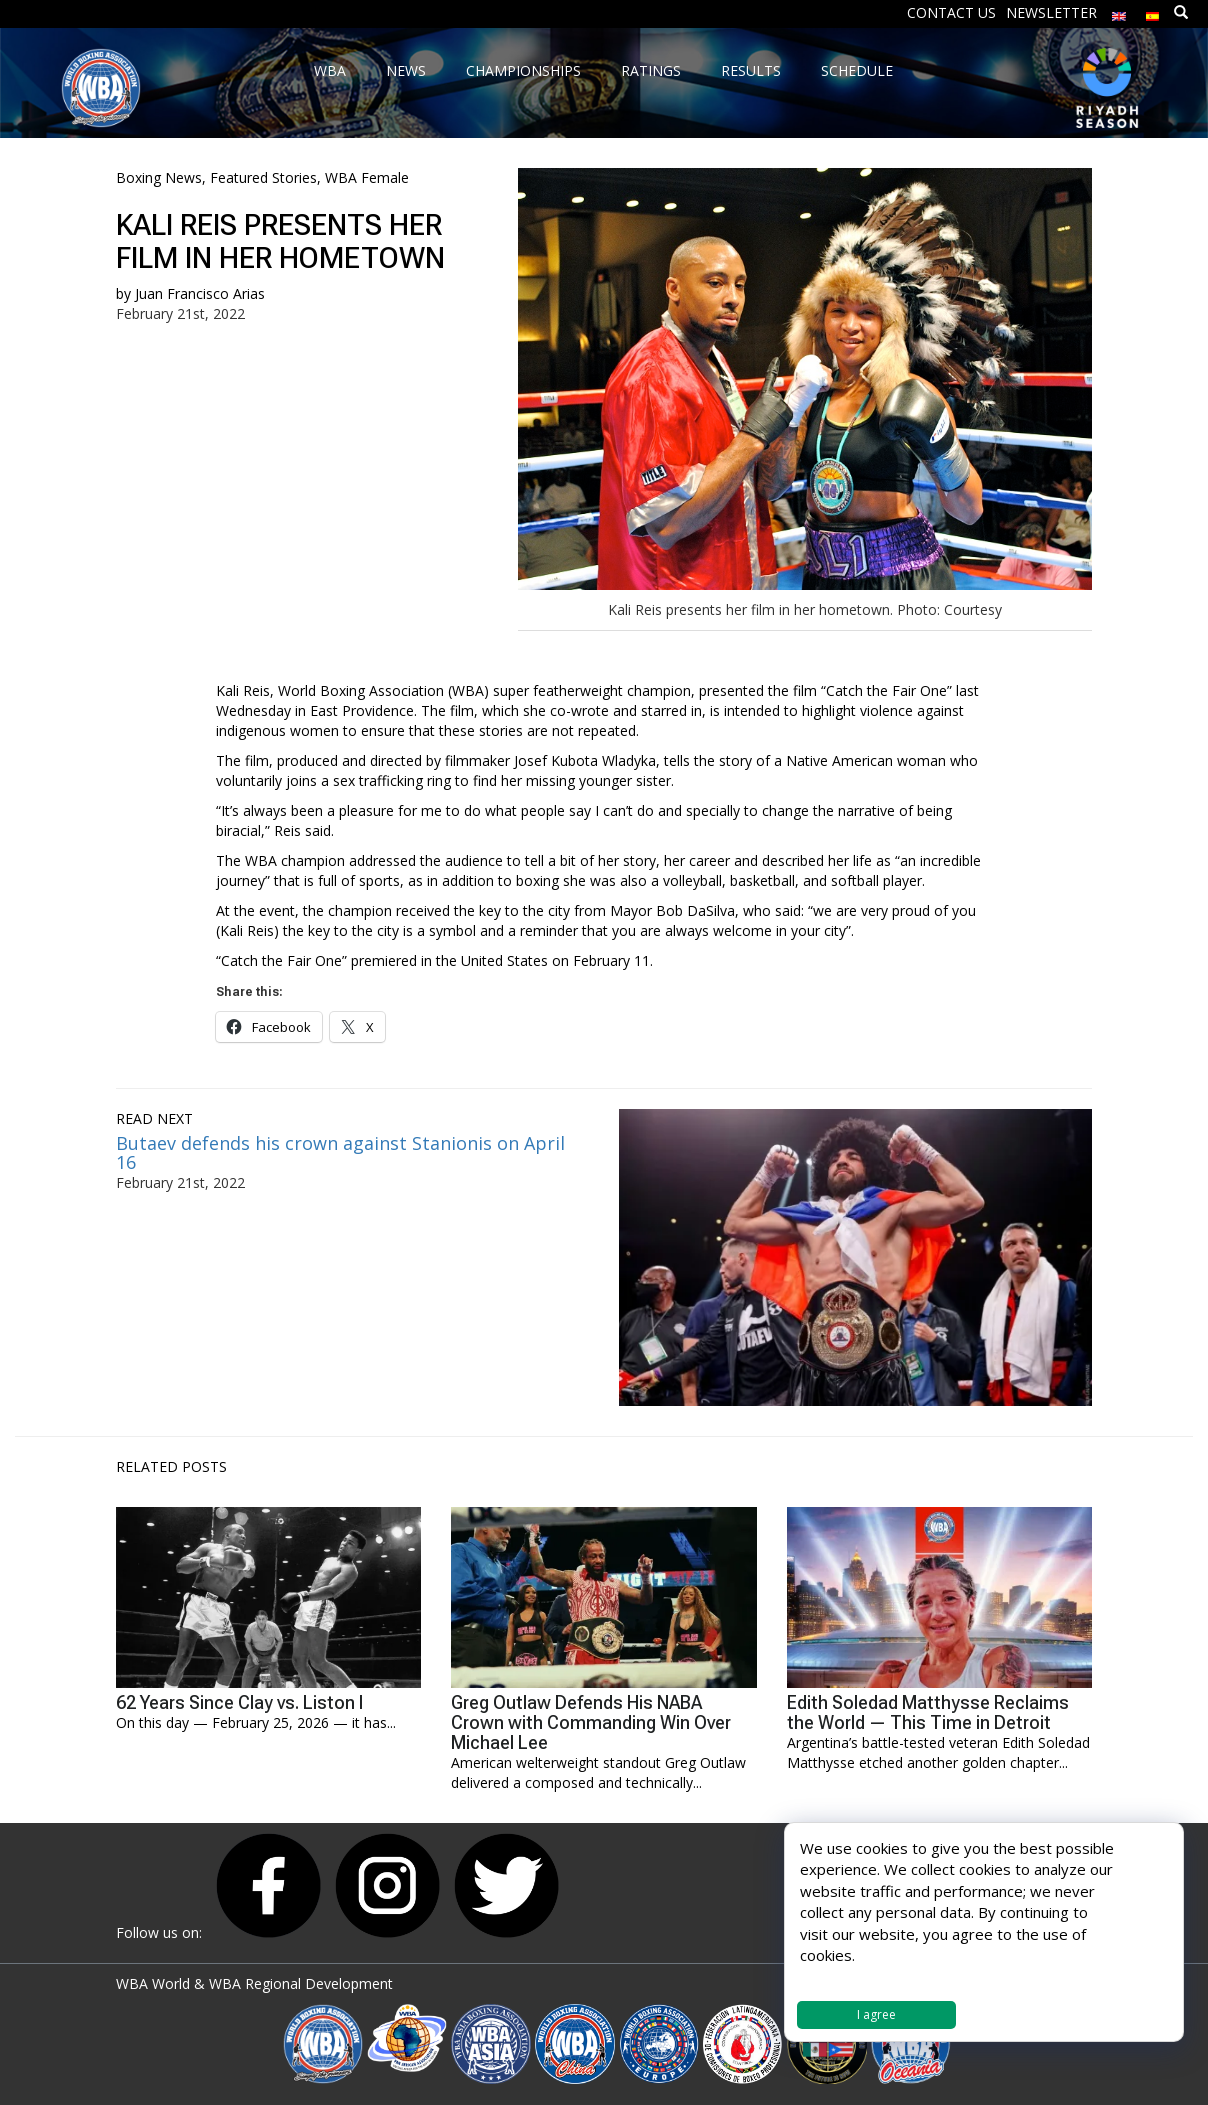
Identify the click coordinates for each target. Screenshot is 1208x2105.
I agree (876, 2014)
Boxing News (159, 177)
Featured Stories (263, 177)
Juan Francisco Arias (200, 293)
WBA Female (367, 177)
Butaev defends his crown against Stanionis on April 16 (340, 1153)
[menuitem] (1119, 11)
